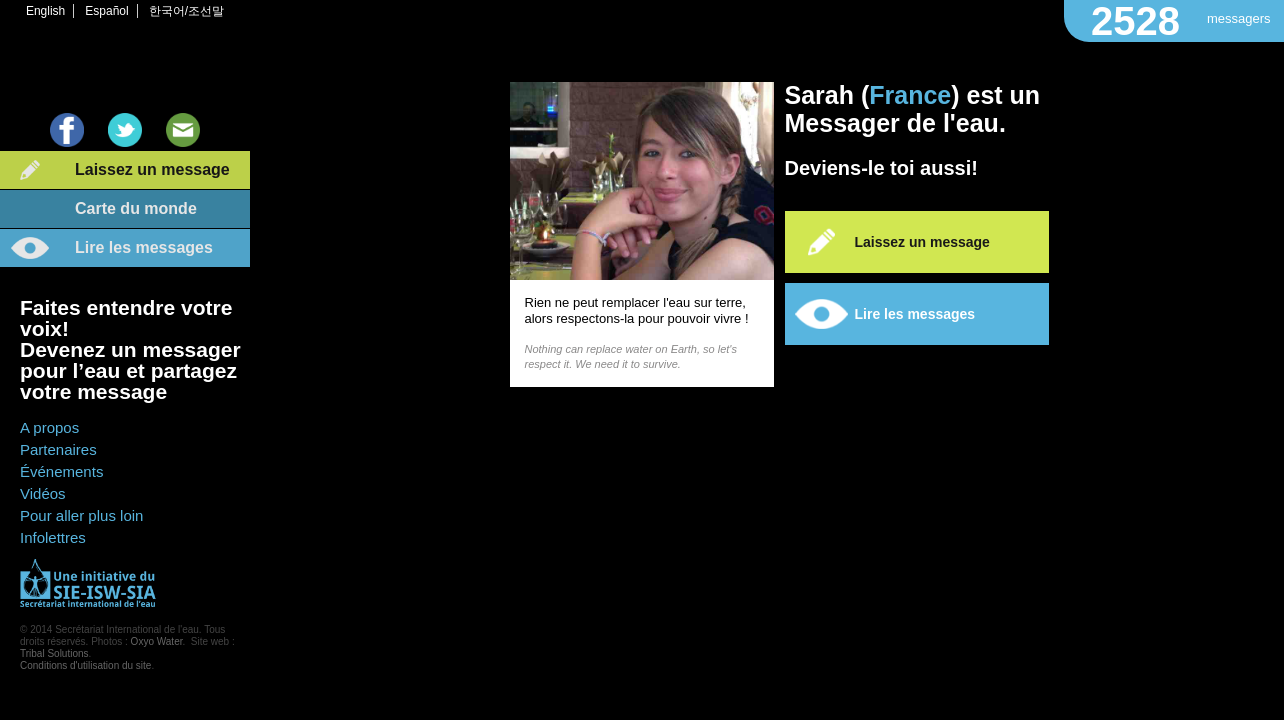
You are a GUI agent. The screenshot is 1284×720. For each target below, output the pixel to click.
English (45, 11)
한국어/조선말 (186, 11)
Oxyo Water (157, 641)
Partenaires (58, 449)
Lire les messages (144, 247)
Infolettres (53, 537)
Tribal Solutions (54, 653)
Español (106, 11)
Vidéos (43, 493)
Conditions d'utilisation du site (85, 665)
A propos (49, 427)
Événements (61, 471)
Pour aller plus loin (81, 515)
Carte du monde (136, 208)
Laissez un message (152, 169)
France (910, 95)
